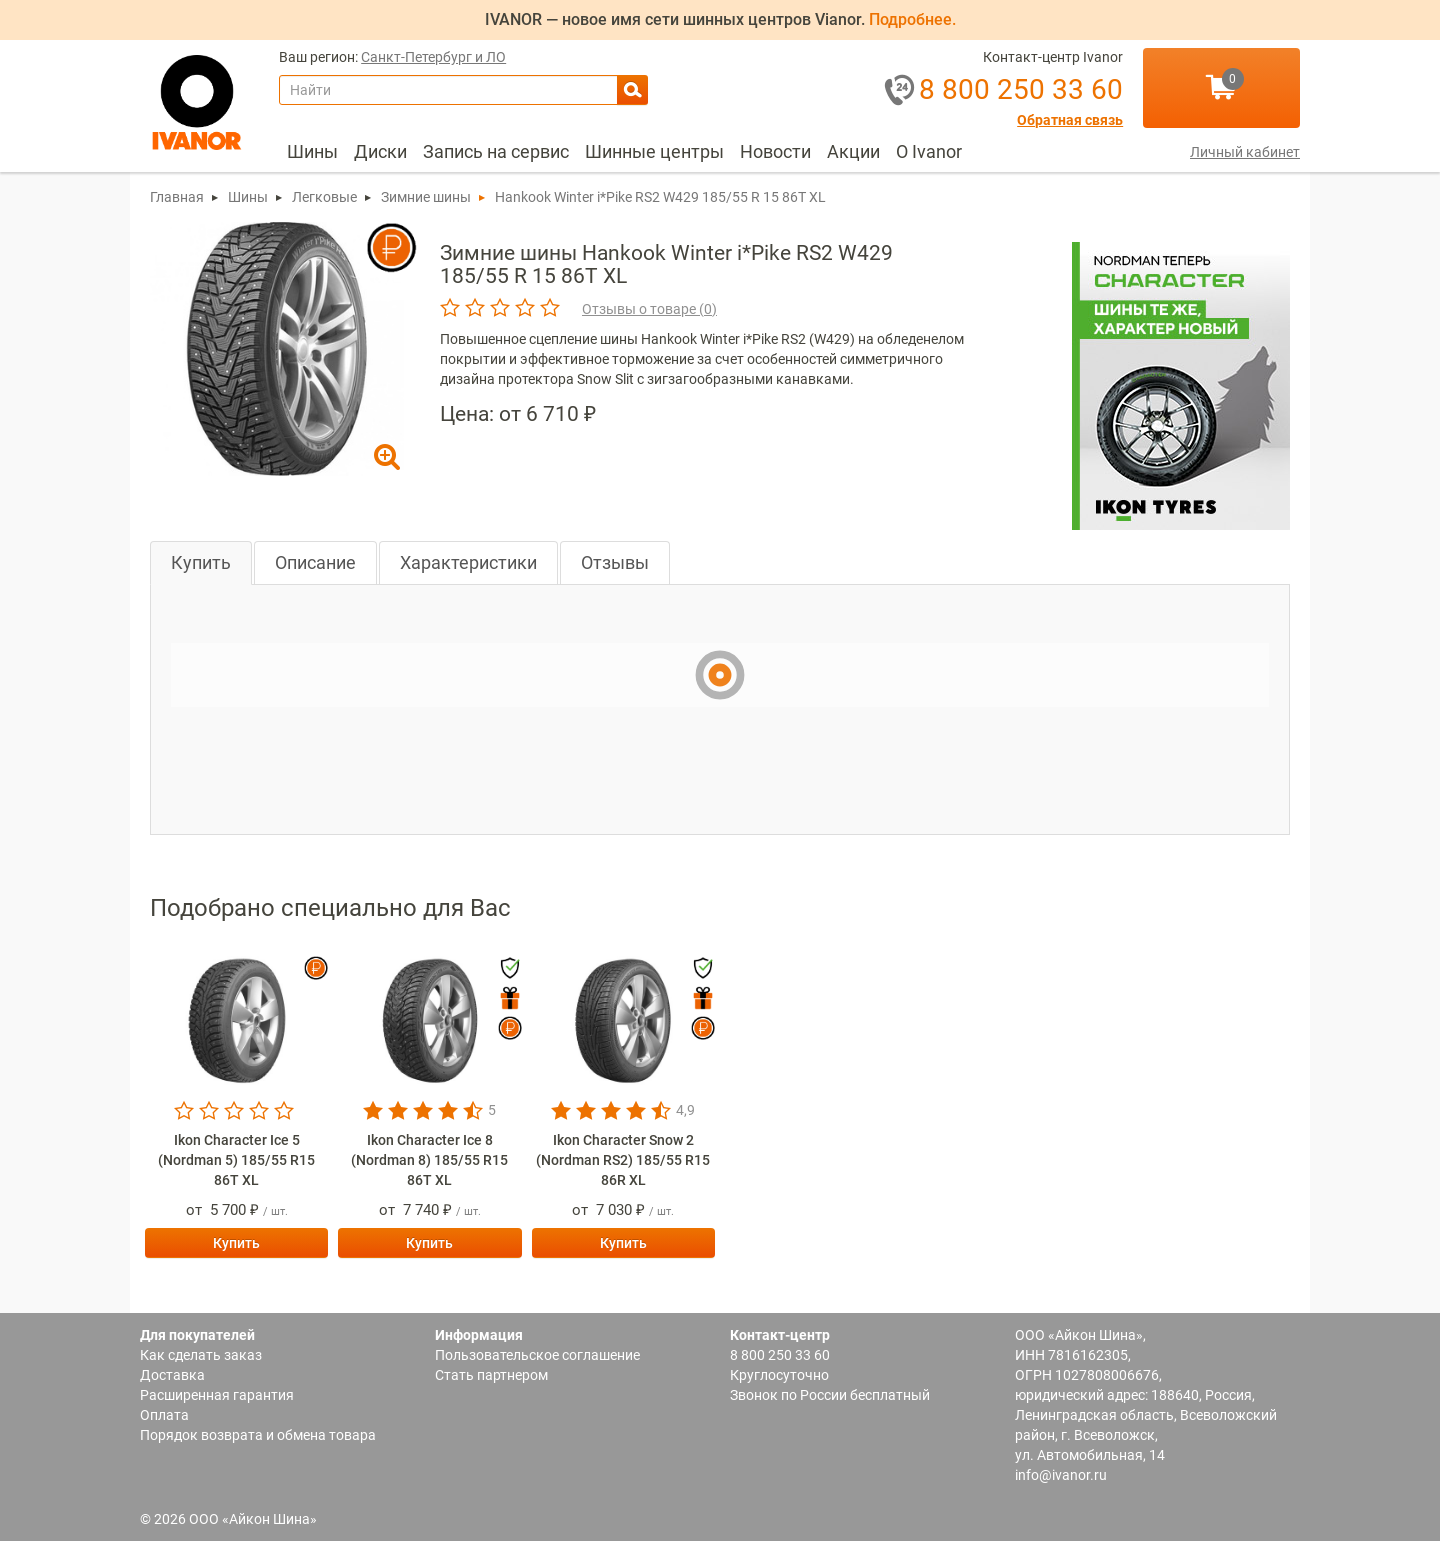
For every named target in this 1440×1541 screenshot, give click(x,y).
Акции (853, 151)
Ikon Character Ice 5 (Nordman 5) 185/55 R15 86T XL (236, 1160)
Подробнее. (912, 19)
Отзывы (615, 562)
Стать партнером (491, 1375)
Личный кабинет (1245, 152)
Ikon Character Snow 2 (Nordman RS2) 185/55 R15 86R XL (623, 1160)
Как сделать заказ (201, 1355)
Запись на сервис (496, 151)
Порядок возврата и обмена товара (258, 1435)
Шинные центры (654, 151)
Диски (380, 151)
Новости (775, 151)
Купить (201, 562)
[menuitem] (312, 152)
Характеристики (468, 562)
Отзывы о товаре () (649, 309)
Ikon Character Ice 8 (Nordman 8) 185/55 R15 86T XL (429, 1160)
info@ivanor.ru (1061, 1475)
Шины (312, 151)
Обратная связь (1070, 120)
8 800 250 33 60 (780, 1355)
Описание (315, 562)
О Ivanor (929, 151)
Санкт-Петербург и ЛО (433, 57)
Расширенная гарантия (217, 1395)
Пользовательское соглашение (537, 1355)
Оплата (164, 1415)
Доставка (172, 1375)
